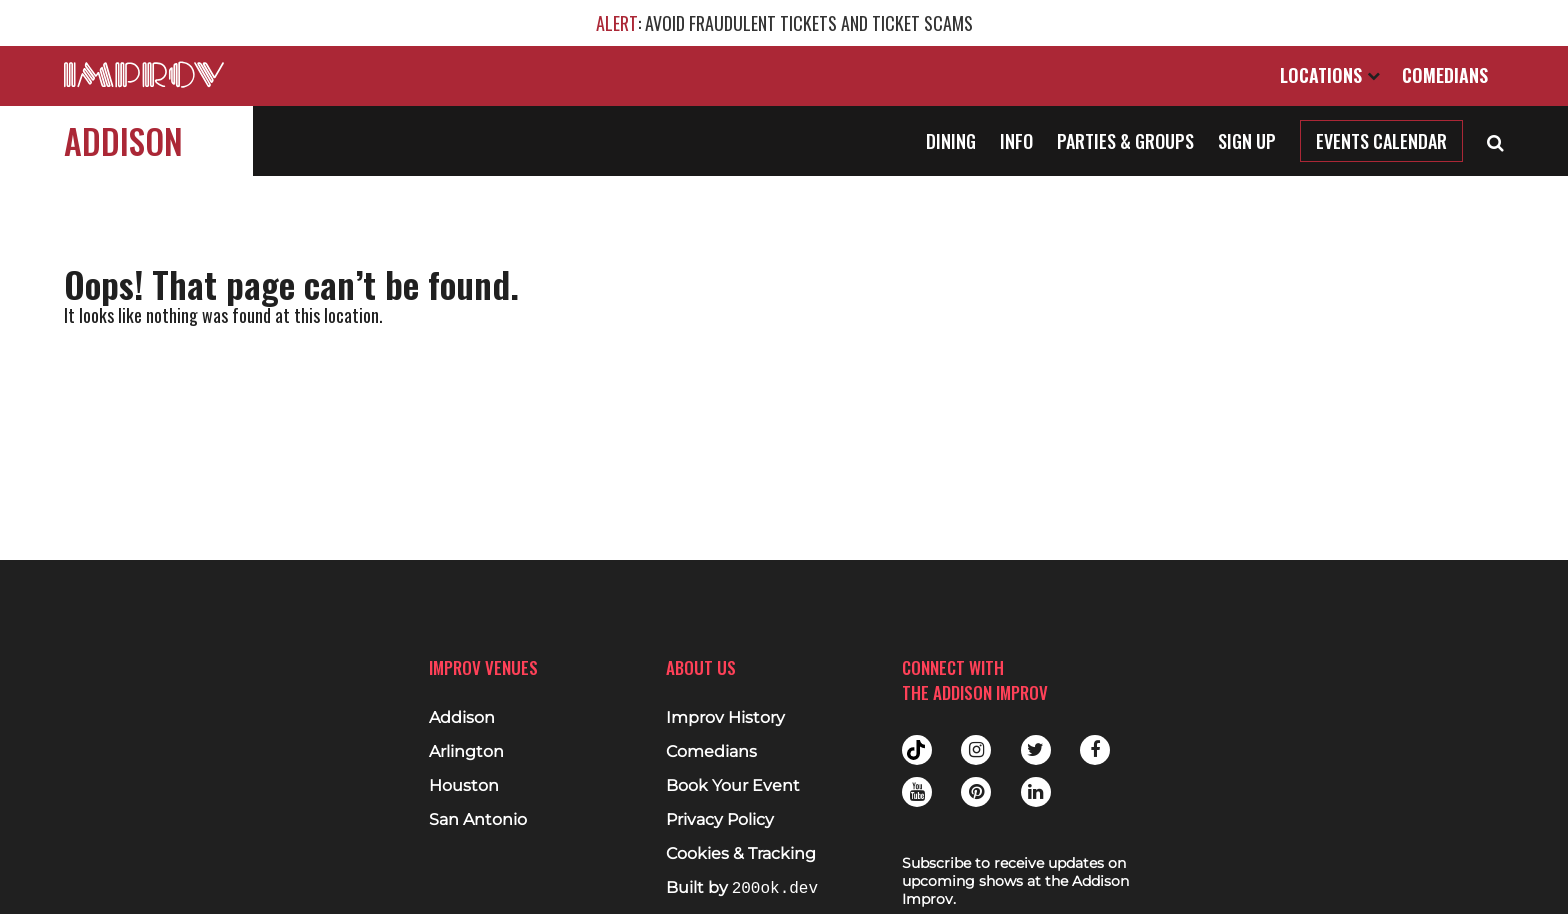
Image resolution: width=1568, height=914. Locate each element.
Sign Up (1247, 141)
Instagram (976, 750)
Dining (951, 141)
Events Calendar (1381, 141)
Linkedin (1036, 792)
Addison (123, 140)
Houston (464, 786)
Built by (742, 888)
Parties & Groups (1125, 141)
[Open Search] (1495, 141)
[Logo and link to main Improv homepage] (144, 74)
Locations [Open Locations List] (1330, 75)
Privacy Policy (720, 820)
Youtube (917, 792)
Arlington (466, 752)
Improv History (725, 718)
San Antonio (478, 820)
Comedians (1445, 75)
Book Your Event (733, 786)
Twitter (1036, 750)
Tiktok (917, 750)
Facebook (1095, 750)
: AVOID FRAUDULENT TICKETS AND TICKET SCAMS (784, 23)
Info (1016, 141)
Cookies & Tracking (741, 854)
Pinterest (976, 792)
